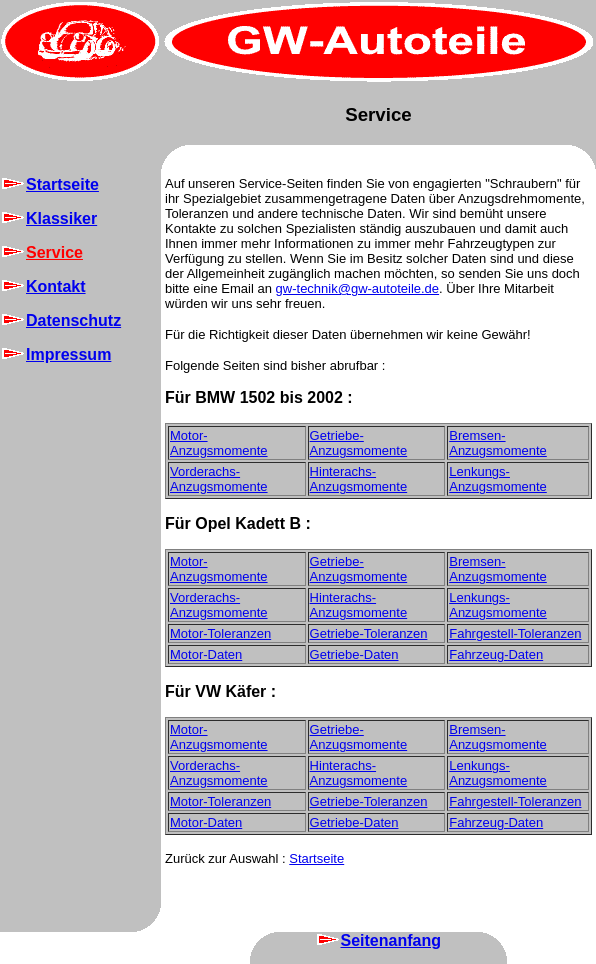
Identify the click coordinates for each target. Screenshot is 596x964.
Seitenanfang (378, 940)
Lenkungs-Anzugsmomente (498, 479)
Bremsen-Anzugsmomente (498, 443)
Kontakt (43, 286)
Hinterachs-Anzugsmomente (359, 479)
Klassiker (48, 218)
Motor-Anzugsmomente (219, 443)
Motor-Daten (206, 654)
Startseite (49, 184)
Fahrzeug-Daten (496, 654)
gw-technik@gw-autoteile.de (358, 288)
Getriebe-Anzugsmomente (359, 443)
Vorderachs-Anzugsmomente (219, 479)
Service (378, 114)
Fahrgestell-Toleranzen (515, 633)
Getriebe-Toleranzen (369, 633)
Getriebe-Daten (354, 654)
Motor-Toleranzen (220, 633)
